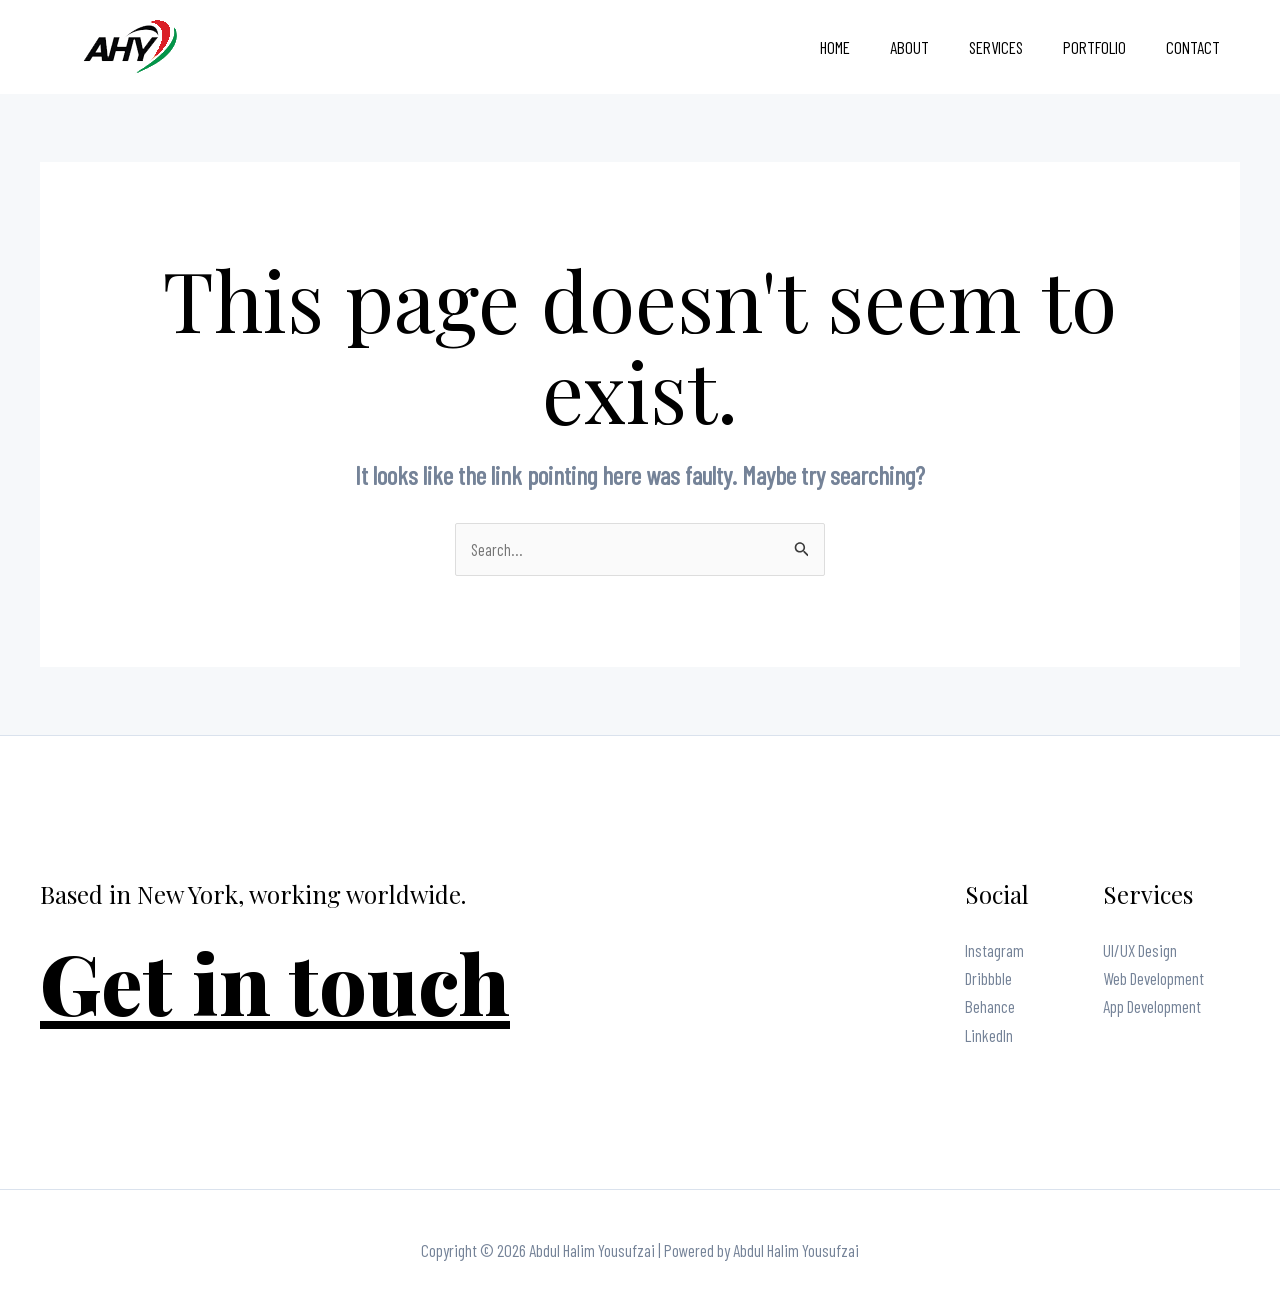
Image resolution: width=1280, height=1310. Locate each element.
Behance (990, 1007)
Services (1011, 47)
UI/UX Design (1140, 951)
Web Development (1153, 979)
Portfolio (1103, 47)
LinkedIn (989, 1035)
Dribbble (988, 979)
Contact (1196, 47)
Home (862, 47)
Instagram (994, 951)
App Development (1152, 1007)
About (930, 47)
